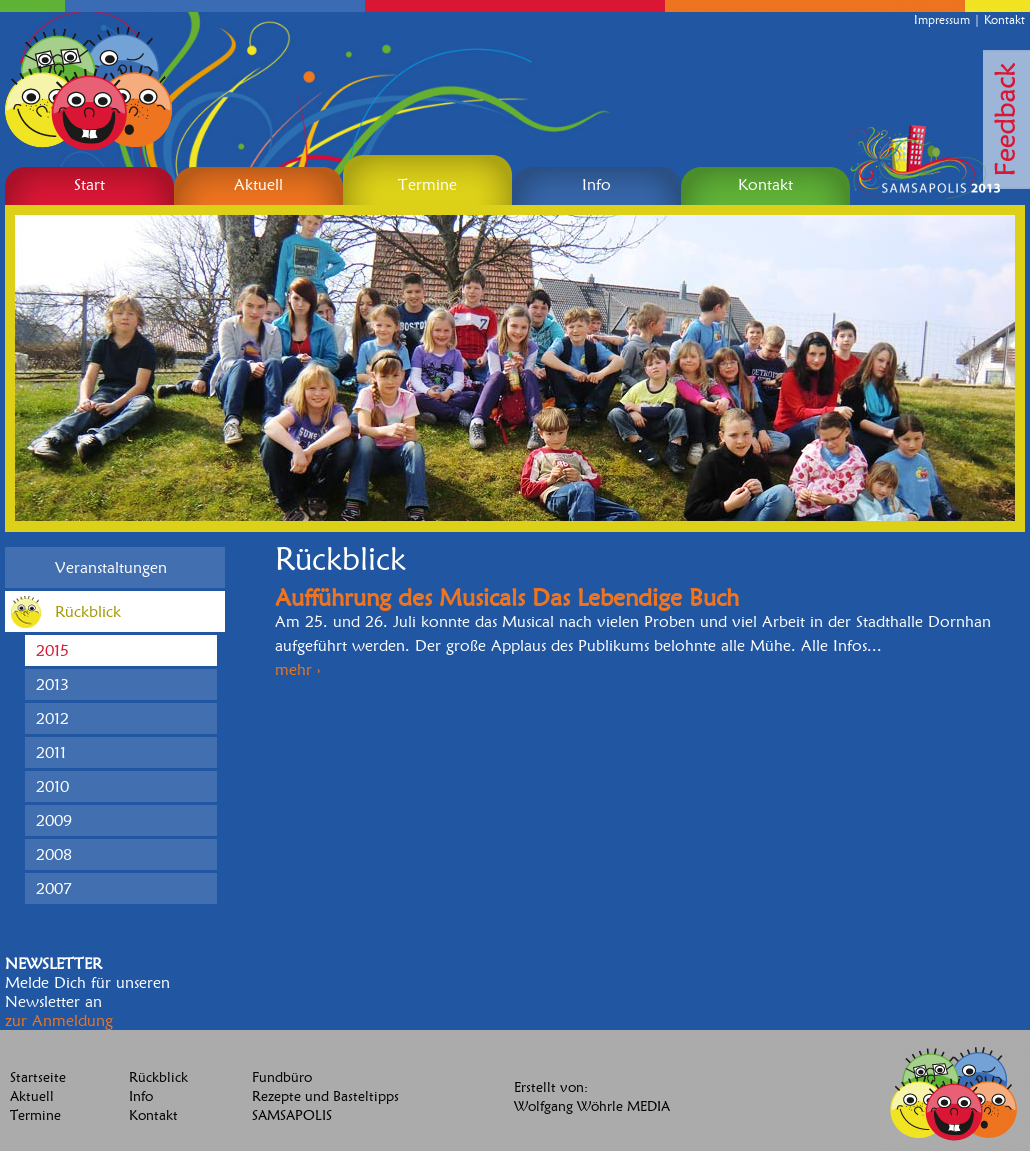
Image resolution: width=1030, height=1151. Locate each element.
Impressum (942, 19)
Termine (35, 1115)
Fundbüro (282, 1077)
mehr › (297, 669)
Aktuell (32, 1096)
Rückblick (158, 1077)
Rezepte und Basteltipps (325, 1096)
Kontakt (1004, 19)
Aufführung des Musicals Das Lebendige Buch (507, 597)
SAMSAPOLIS (292, 1115)
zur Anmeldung (59, 1020)
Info (141, 1096)
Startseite (38, 1077)
